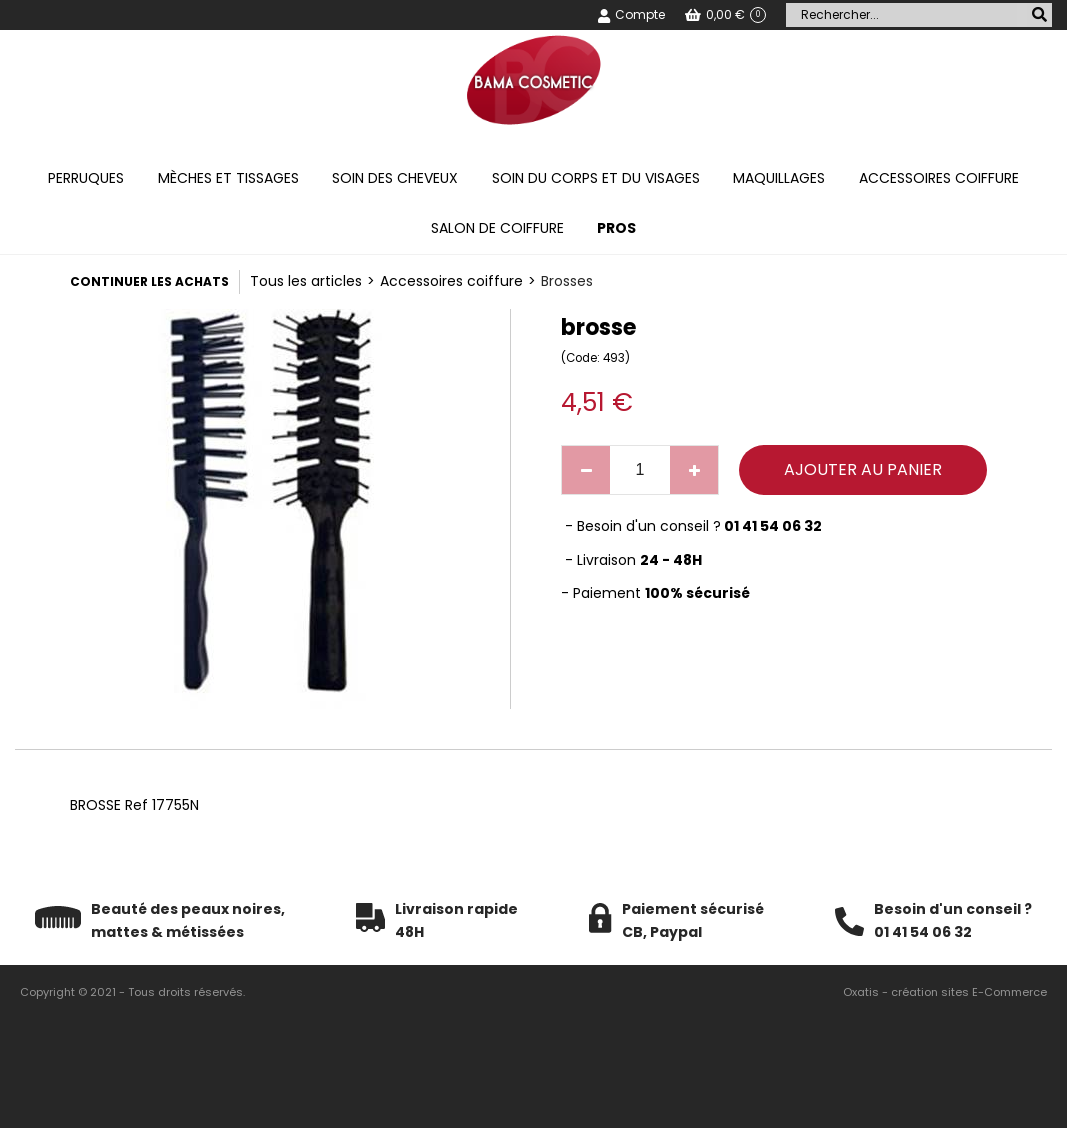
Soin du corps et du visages (596, 178)
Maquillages (779, 178)
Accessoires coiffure (939, 178)
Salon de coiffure (497, 228)
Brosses (567, 281)
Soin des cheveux (395, 178)
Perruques (86, 178)
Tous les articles (306, 281)
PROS (616, 228)
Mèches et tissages (228, 178)
